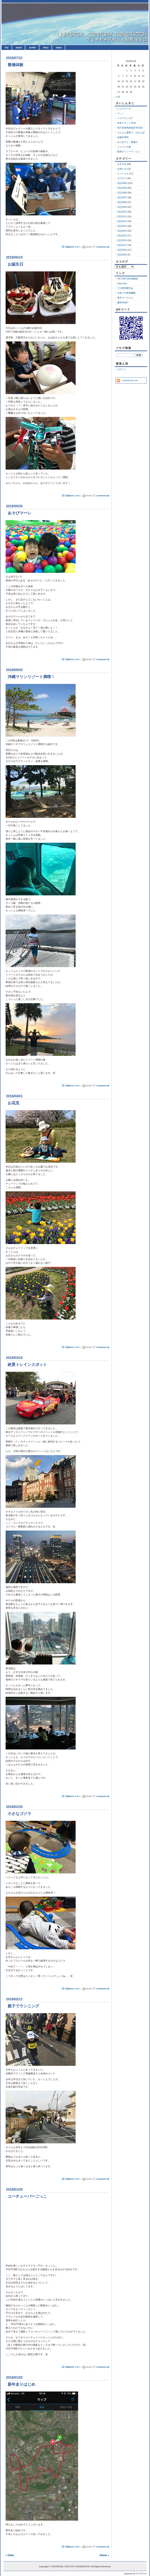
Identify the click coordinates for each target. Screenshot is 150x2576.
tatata (59, 47)
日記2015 (122, 235)
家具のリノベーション (128, 151)
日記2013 (122, 226)
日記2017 (122, 245)
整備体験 (15, 65)
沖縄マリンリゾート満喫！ (31, 677)
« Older (10, 2555)
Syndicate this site (130, 380)
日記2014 (122, 230)
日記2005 (122, 188)
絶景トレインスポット (27, 1364)
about (19, 47)
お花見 (13, 1103)
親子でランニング (23, 2006)
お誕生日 (15, 264)
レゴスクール (124, 108)
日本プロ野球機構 (126, 293)
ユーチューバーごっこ (27, 2196)
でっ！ (120, 113)
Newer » (104, 2555)
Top (6, 47)
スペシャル (123, 173)
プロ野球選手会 (125, 288)
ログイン (121, 369)
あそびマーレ (19, 513)
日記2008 (122, 202)
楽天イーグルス (125, 297)
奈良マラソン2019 (126, 123)
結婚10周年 (123, 137)
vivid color (122, 283)
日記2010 (122, 211)
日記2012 (122, 221)
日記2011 (122, 216)
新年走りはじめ (21, 2384)
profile (32, 47)
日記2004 (122, 183)
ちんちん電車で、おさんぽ (131, 132)
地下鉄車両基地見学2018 (130, 127)
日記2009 (122, 207)
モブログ (121, 178)
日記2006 (122, 192)
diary (45, 47)
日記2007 (122, 197)
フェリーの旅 (124, 147)
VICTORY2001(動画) (127, 278)
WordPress (141, 2573)
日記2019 (122, 254)
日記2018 (69, 247)
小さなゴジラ (19, 1813)
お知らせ (121, 169)
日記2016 (122, 240)
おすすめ (121, 164)
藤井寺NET (122, 302)
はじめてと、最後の (127, 142)
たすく (78, 247)
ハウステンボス (125, 118)
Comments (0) (102, 247)
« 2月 (117, 97)
